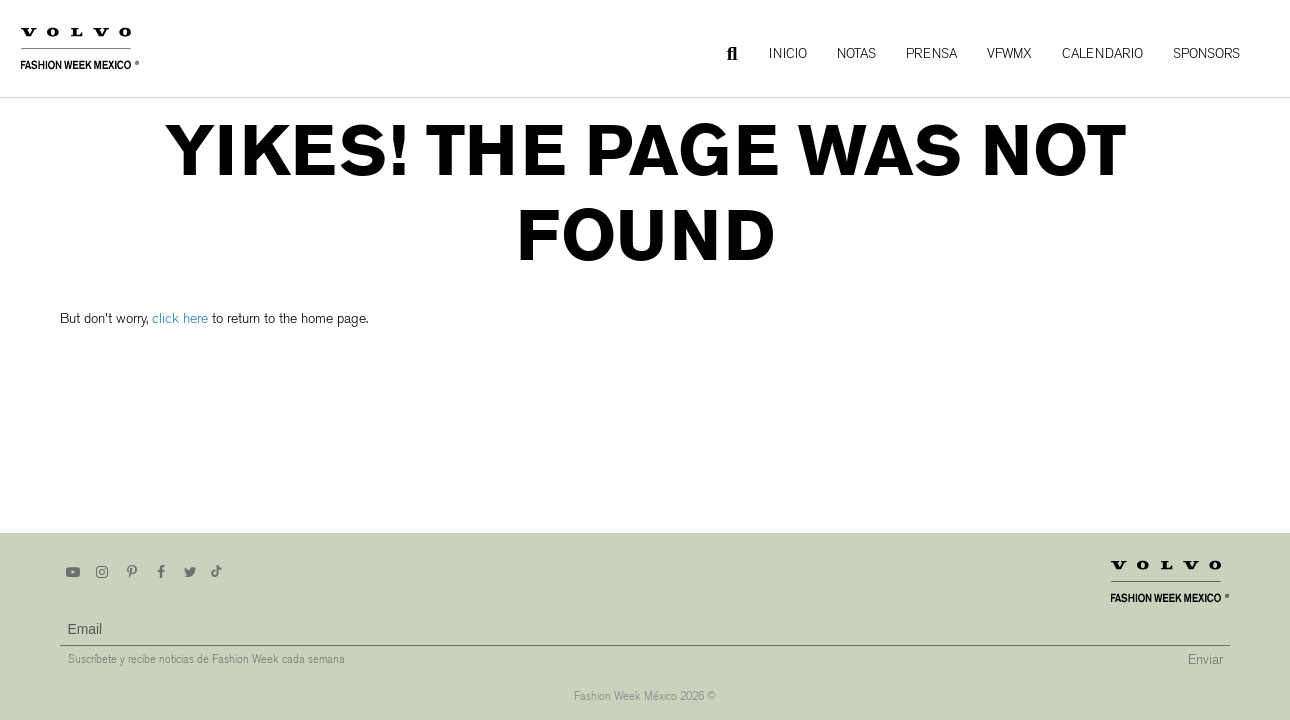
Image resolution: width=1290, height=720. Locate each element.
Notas (856, 53)
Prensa (931, 53)
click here (180, 318)
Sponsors (1206, 53)
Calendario (1102, 53)
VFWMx (1009, 53)
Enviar (1205, 659)
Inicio (788, 53)
